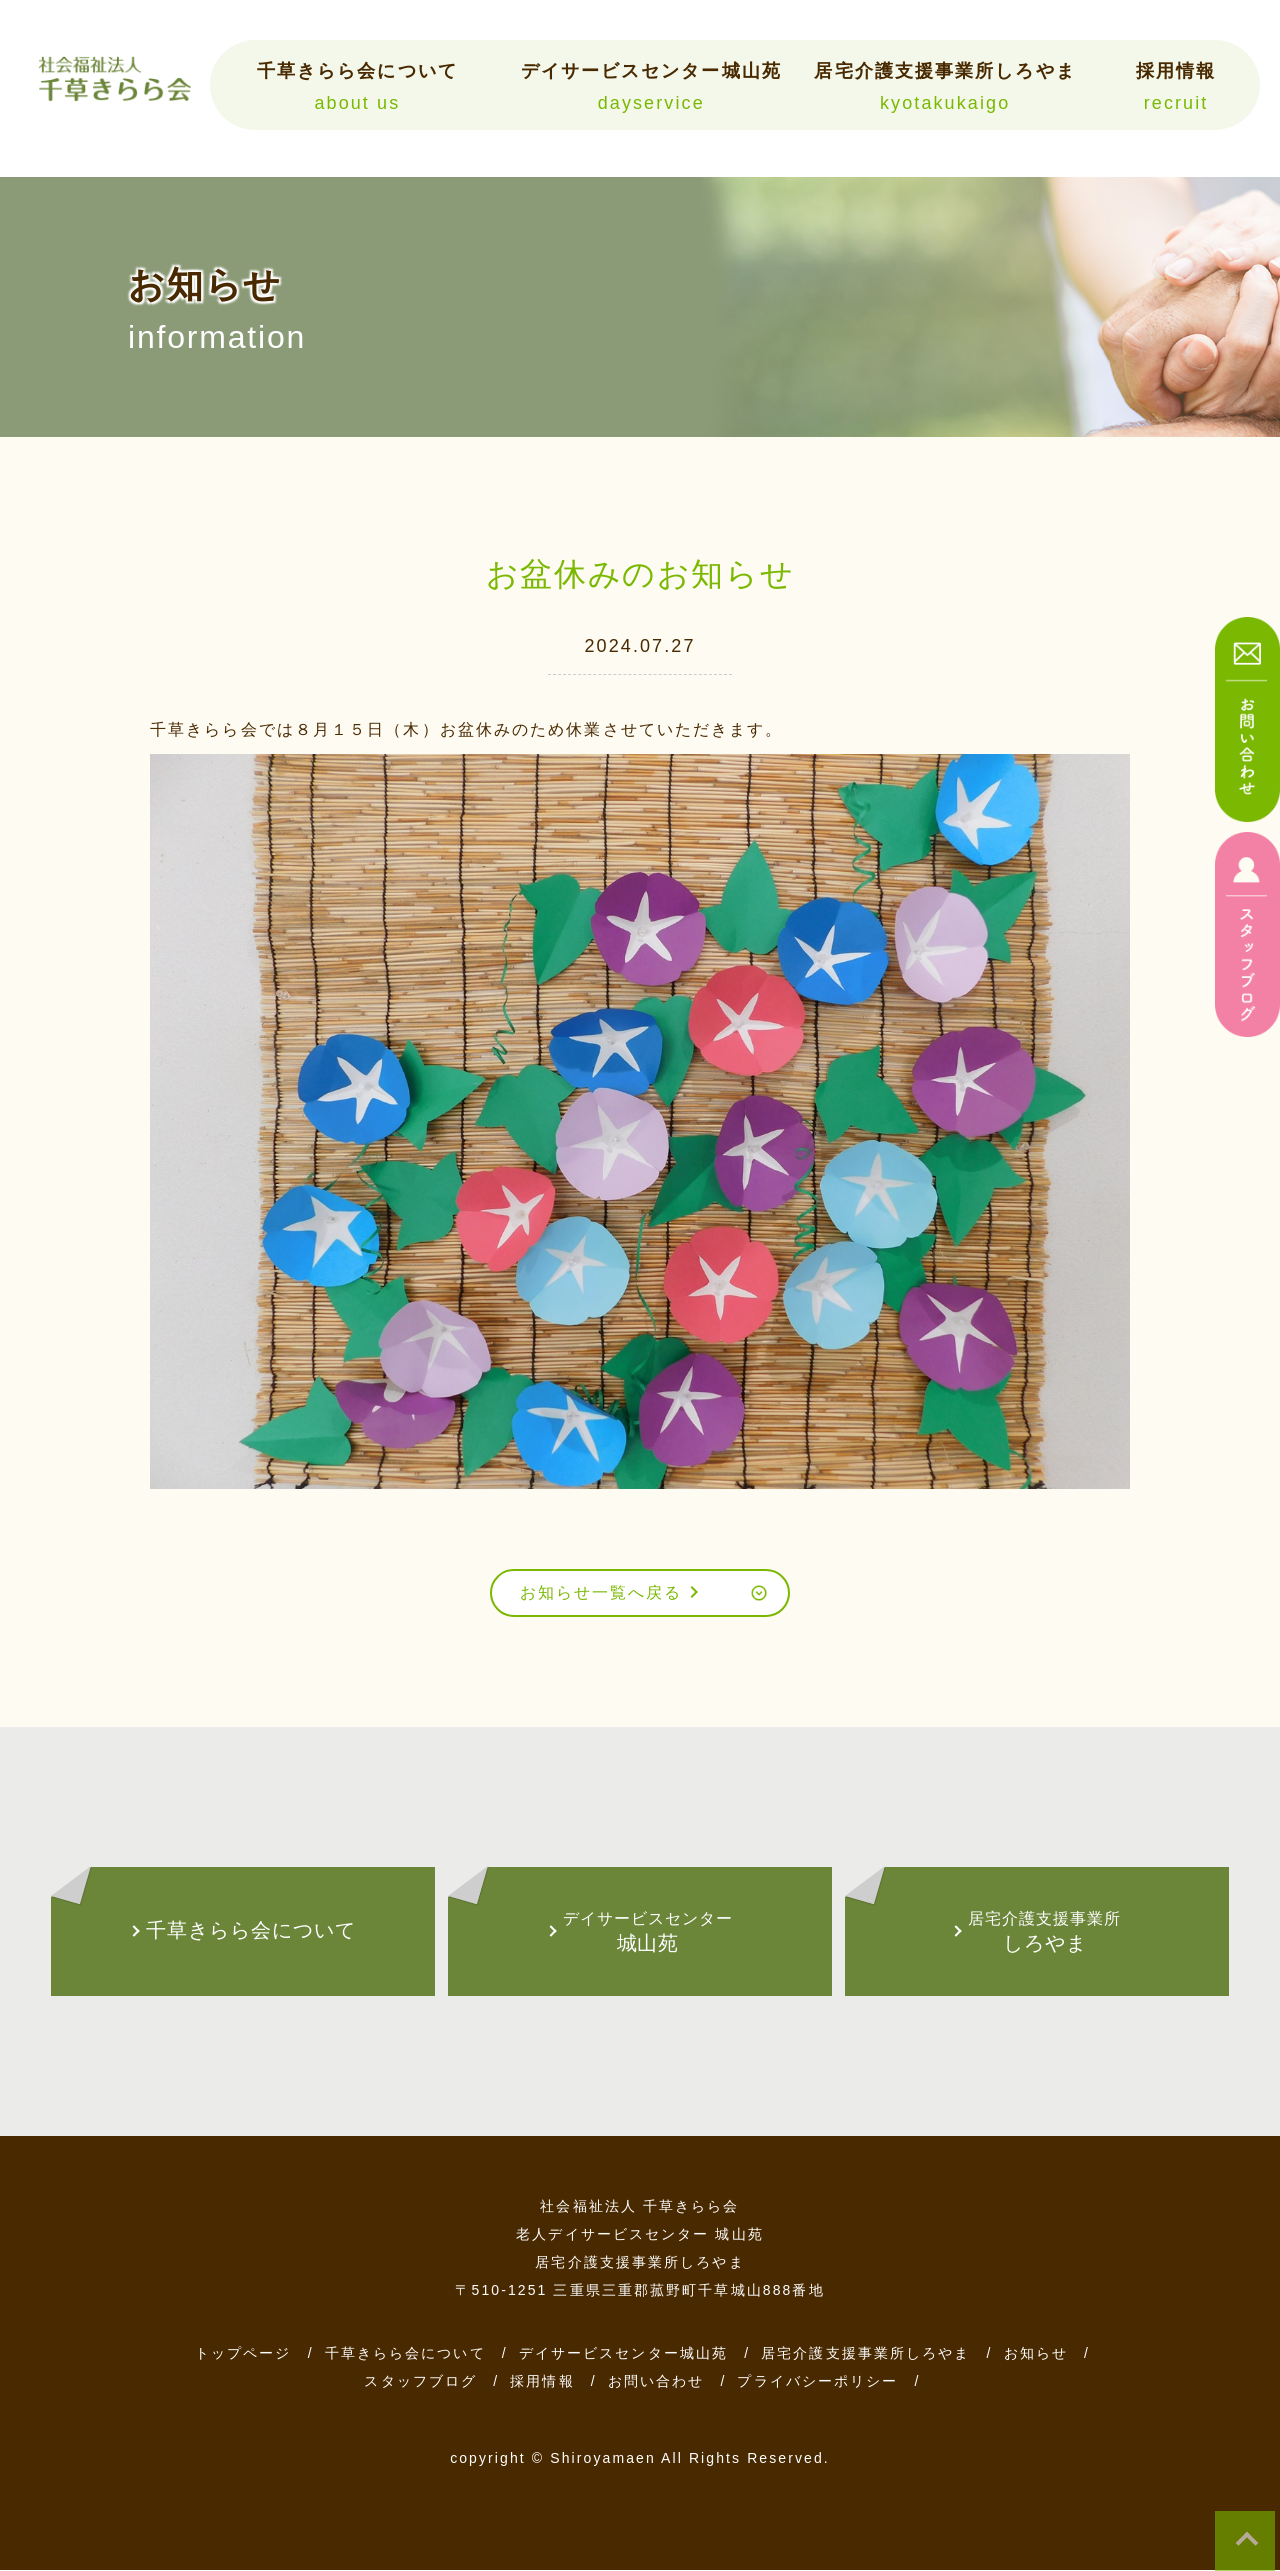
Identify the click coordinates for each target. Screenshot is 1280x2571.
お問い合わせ (656, 2382)
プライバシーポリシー (817, 2382)
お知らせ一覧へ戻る (612, 1593)
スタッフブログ (420, 2382)
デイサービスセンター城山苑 (651, 86)
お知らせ (1036, 2354)
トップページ (243, 2354)
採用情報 (1176, 86)
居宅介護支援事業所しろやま (945, 86)
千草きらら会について (357, 86)
